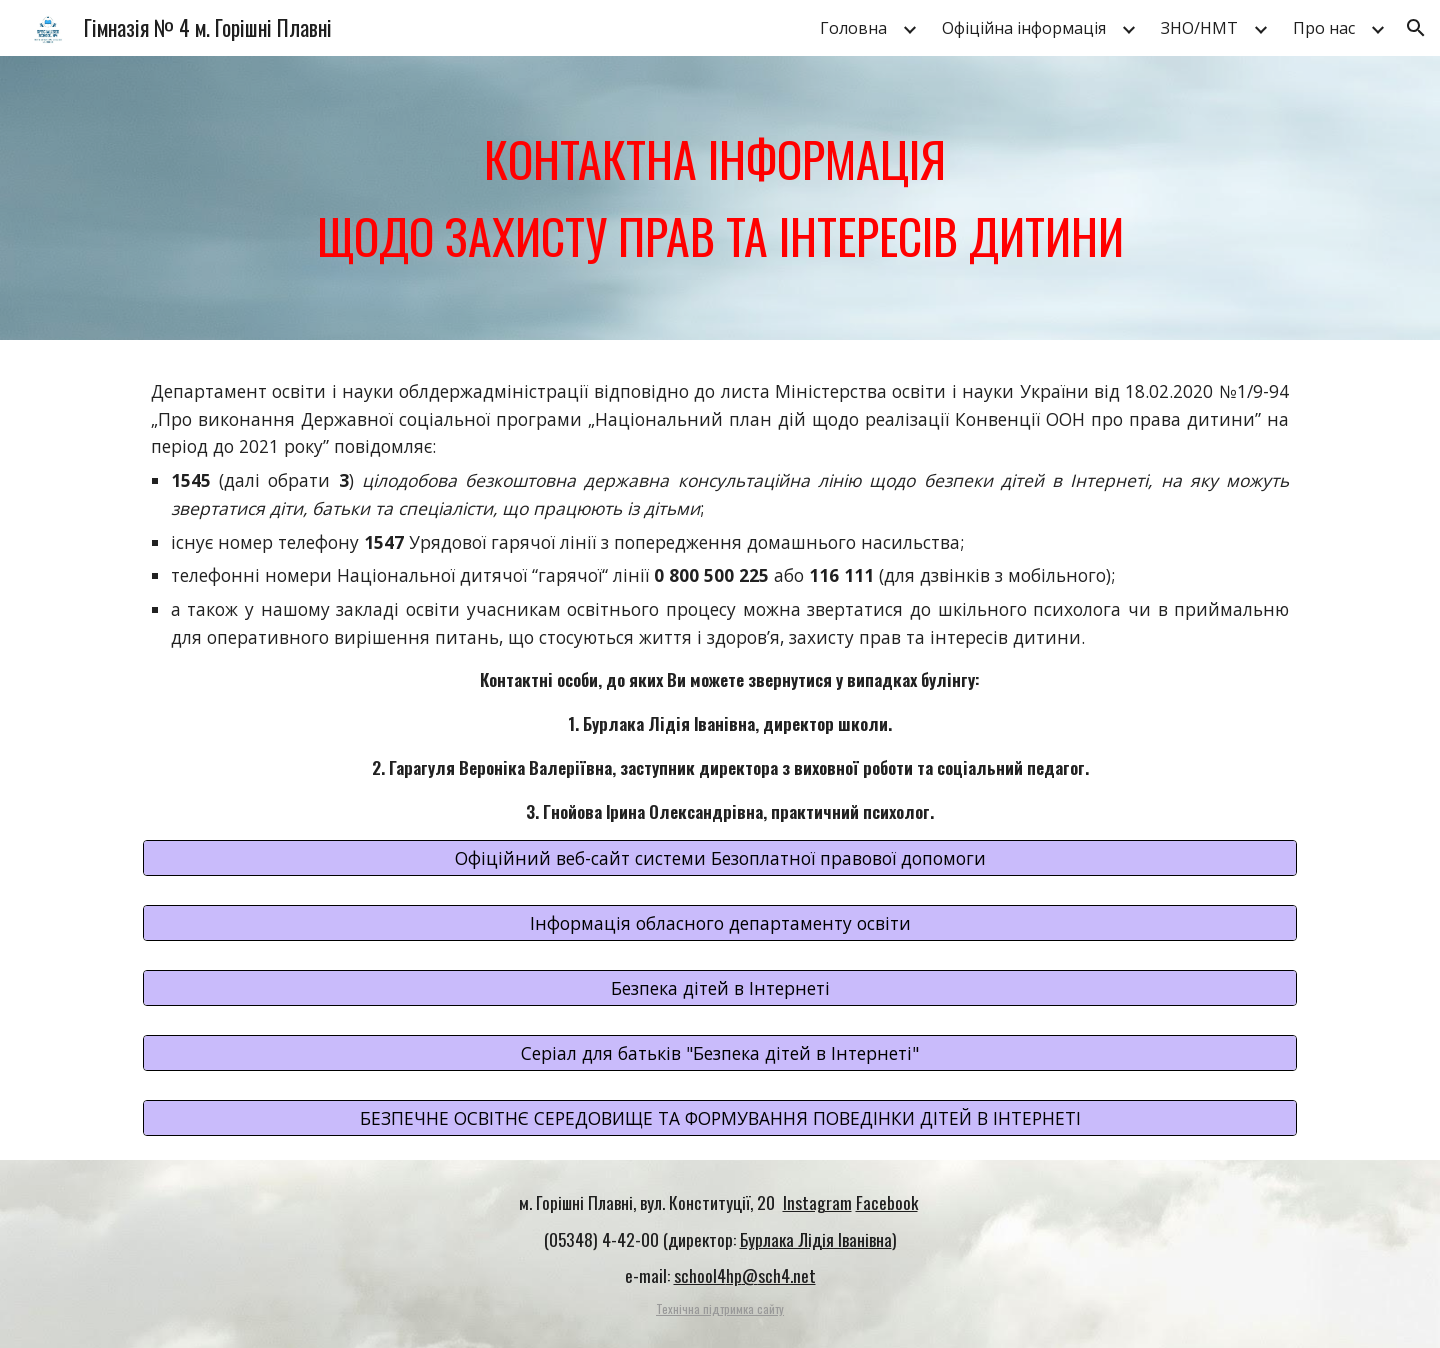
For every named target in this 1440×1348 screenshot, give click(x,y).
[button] (1416, 28)
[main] (720, 197)
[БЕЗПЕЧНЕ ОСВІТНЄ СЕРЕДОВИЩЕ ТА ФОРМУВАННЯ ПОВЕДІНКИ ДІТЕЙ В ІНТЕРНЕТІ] (720, 1117)
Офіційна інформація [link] (1024, 28)
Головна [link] (853, 28)
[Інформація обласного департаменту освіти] (720, 923)
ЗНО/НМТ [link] (1199, 28)
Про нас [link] (1324, 28)
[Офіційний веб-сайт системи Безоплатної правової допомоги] (720, 858)
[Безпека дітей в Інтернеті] (720, 988)
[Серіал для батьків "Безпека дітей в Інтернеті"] (720, 1053)
